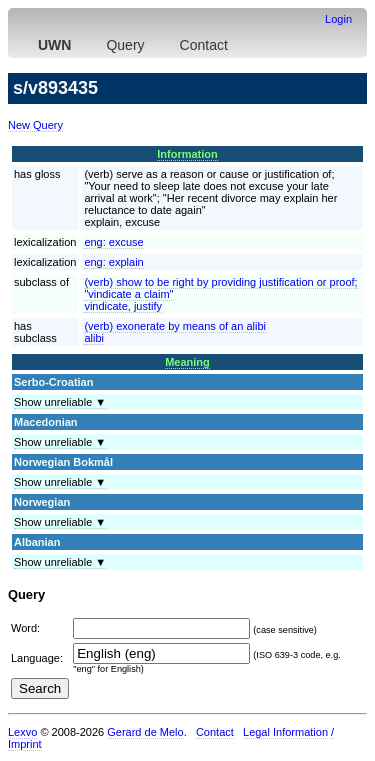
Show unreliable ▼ (60, 402)
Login (338, 19)
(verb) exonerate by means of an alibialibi (175, 332)
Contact (204, 45)
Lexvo (22, 732)
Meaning (187, 362)
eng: (113, 242)
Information (187, 154)
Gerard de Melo (145, 732)
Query (125, 45)
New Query (35, 125)
